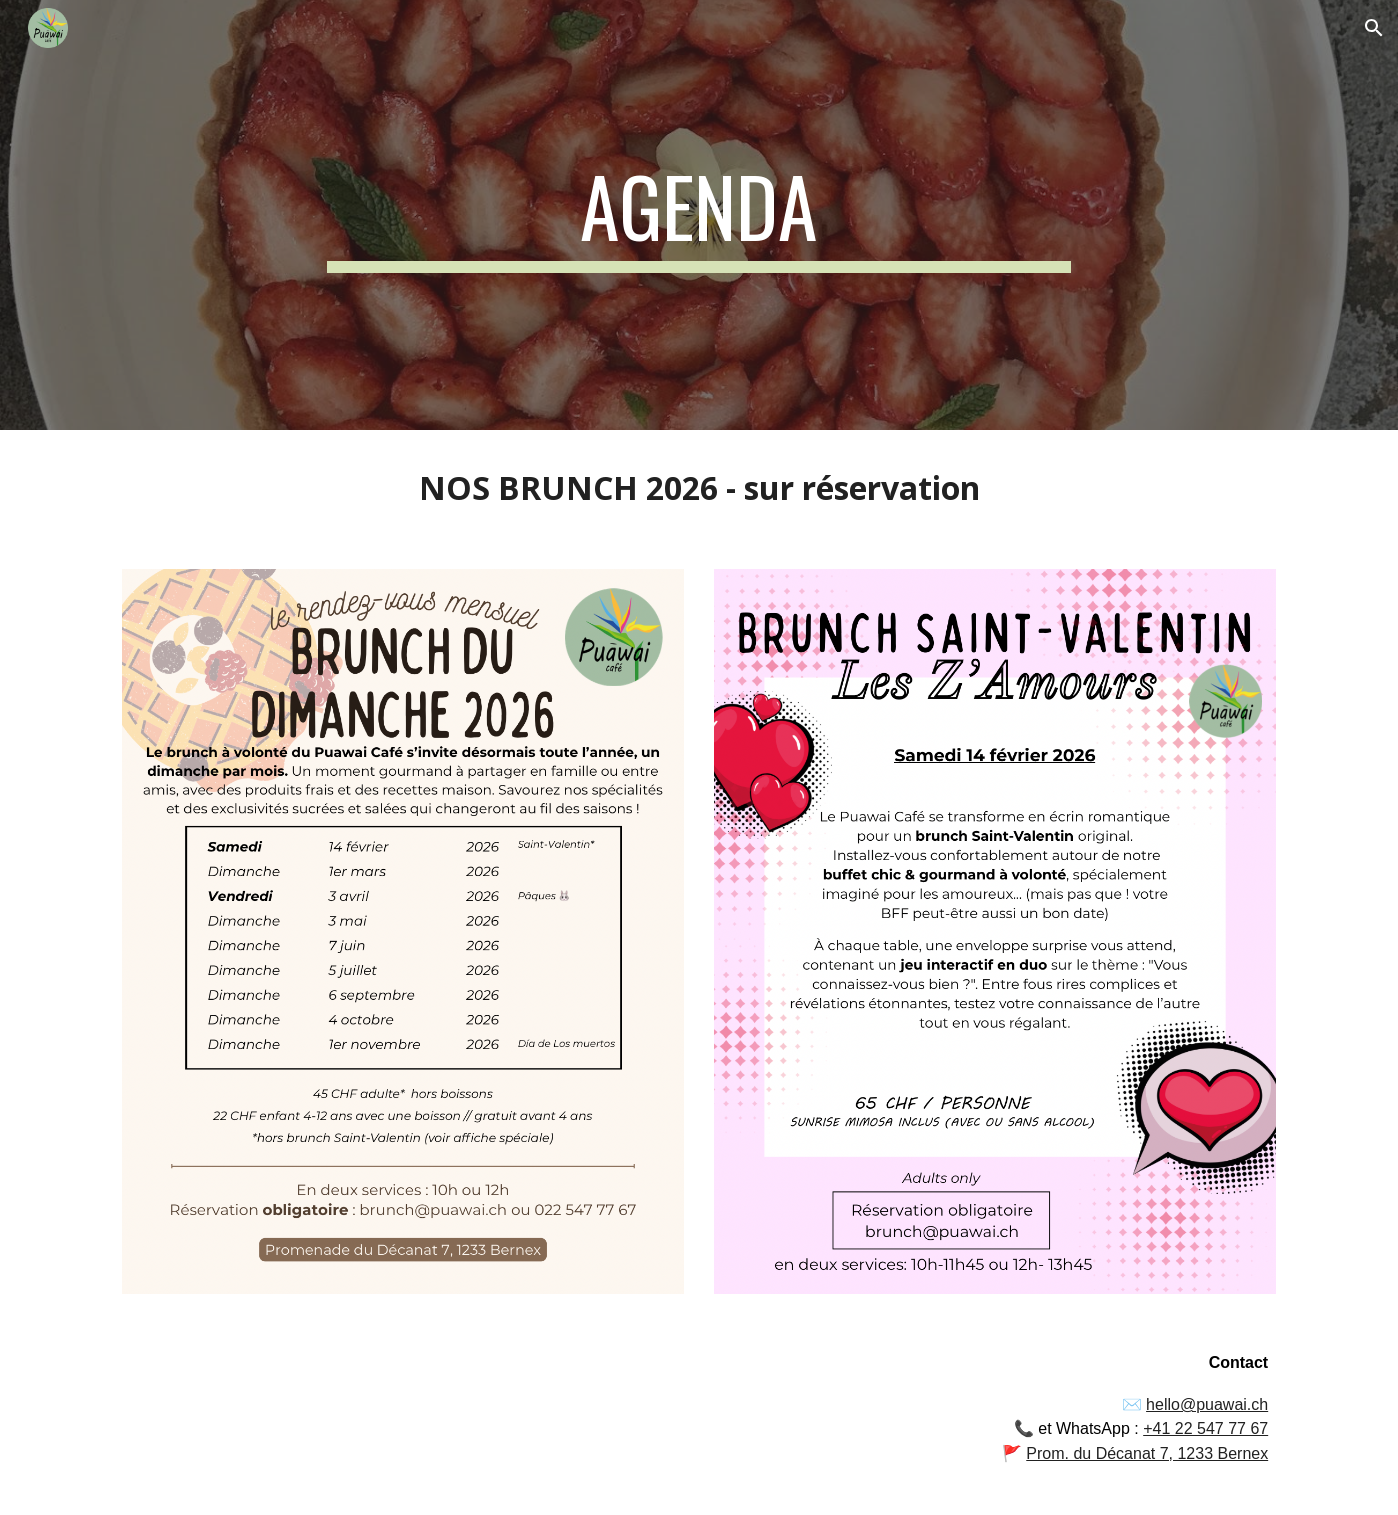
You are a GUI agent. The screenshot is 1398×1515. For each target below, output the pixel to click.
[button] (1374, 28)
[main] (699, 215)
